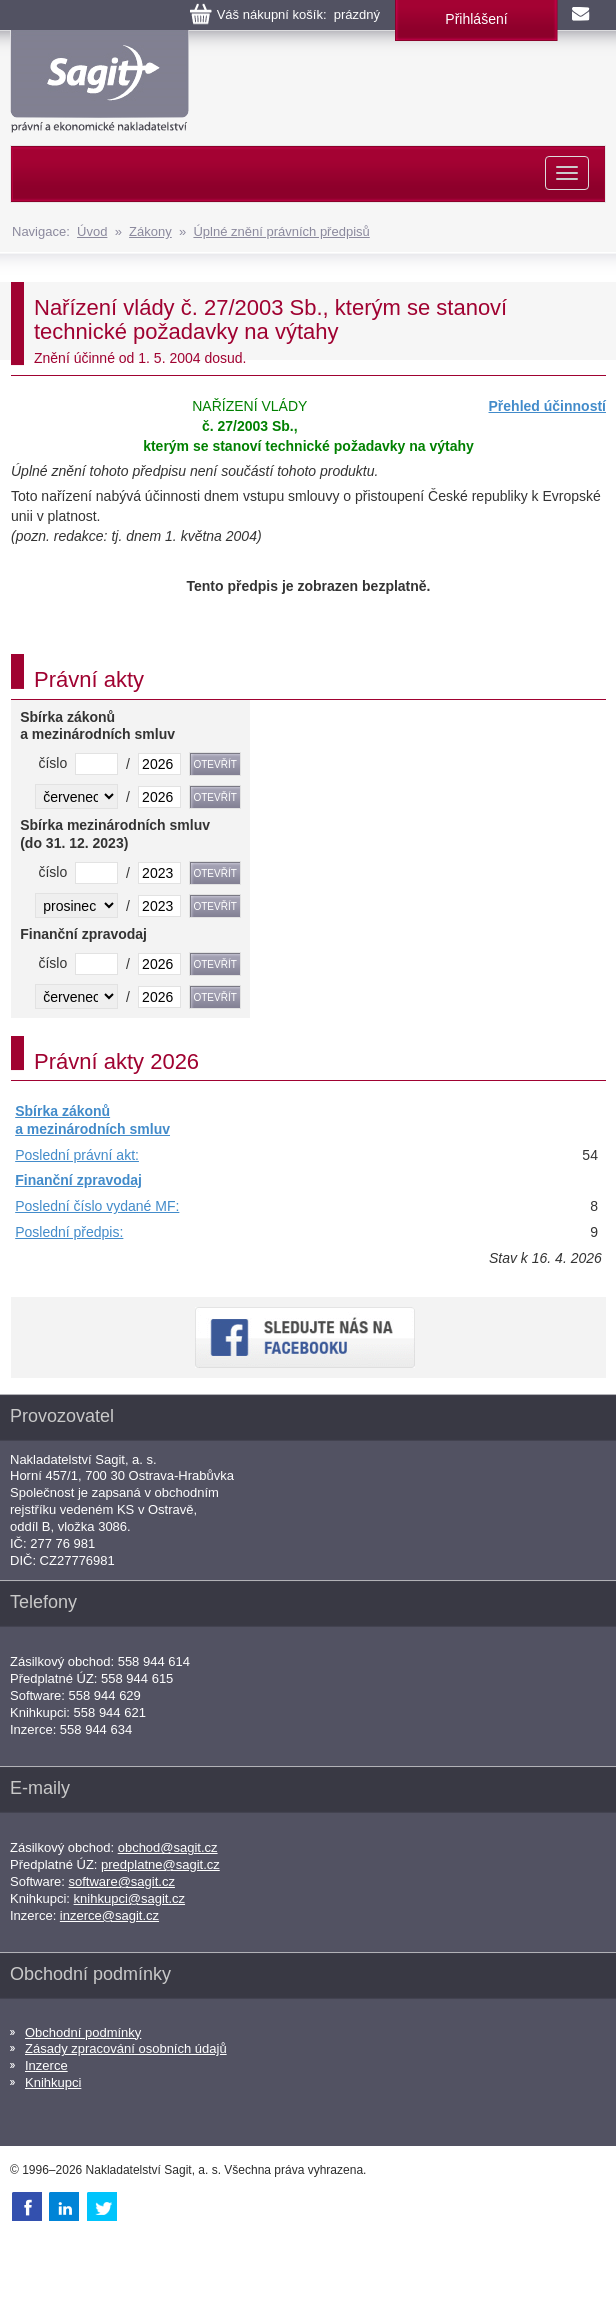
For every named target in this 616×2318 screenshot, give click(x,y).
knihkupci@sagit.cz (129, 1898)
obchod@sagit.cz (168, 1847)
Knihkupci (53, 2082)
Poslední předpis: (69, 1232)
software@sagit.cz (122, 1881)
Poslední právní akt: (77, 1155)
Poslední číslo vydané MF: (97, 1206)
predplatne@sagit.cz (160, 1864)
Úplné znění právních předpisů (281, 231)
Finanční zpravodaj (78, 1180)
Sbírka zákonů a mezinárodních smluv (92, 1120)
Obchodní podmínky (83, 2032)
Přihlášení (476, 19)
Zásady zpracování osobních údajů (126, 2048)
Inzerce (46, 2065)
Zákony (150, 231)
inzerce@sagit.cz (109, 1915)
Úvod (92, 231)
